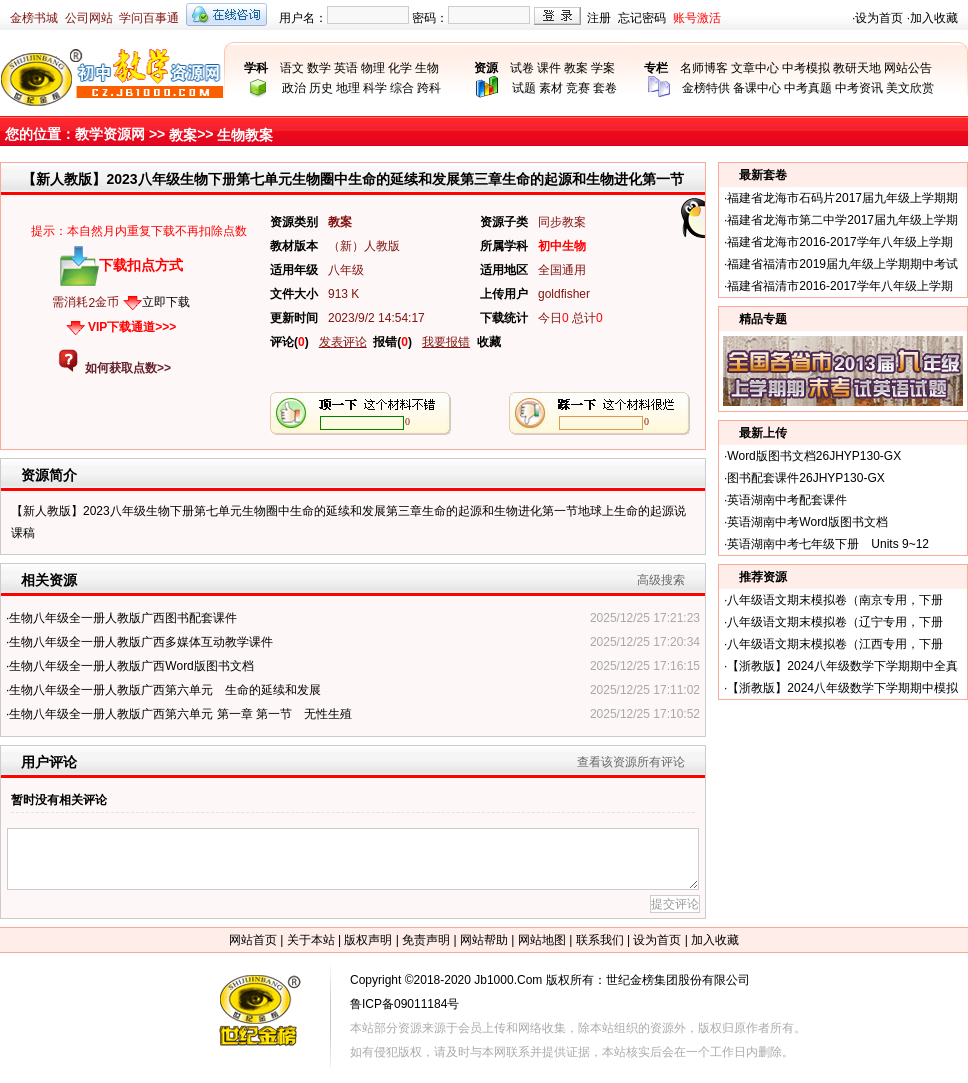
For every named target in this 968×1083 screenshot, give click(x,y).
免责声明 (426, 940)
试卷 (522, 68)
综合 (402, 88)
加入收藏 (934, 18)
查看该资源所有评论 (631, 762)
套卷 (605, 88)
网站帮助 (484, 940)
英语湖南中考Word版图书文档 (807, 522)
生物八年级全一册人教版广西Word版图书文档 (131, 666)
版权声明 (368, 940)
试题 (524, 88)
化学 (400, 68)
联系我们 (600, 940)
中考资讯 (859, 88)
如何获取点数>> (128, 368)
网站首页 (253, 940)
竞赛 (578, 88)
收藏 (489, 342)
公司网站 (89, 18)
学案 (603, 68)
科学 (375, 88)
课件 (549, 68)
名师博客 (704, 68)
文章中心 (755, 68)
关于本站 (311, 940)
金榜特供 (706, 88)
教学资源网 (110, 134)
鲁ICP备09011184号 (404, 1004)
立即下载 (166, 302)
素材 (551, 88)
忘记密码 (642, 18)
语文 (292, 68)
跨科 (429, 88)
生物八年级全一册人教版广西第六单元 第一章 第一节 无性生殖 (180, 714)
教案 (576, 68)
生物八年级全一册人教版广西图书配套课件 (123, 618)
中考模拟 (806, 68)
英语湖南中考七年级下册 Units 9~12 (828, 544)
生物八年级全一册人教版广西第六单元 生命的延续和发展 (165, 690)
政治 (294, 88)
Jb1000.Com (508, 980)
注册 (599, 18)
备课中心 (757, 88)
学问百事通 (149, 18)
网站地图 (542, 940)
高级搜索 (661, 580)
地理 (348, 88)
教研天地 (857, 68)
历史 (321, 88)
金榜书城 (34, 18)
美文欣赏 (910, 88)
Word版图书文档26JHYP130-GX (814, 456)
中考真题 (808, 88)
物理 (373, 68)
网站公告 (908, 68)
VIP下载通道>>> (132, 327)
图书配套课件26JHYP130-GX (805, 478)
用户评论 (49, 762)
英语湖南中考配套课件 (787, 500)
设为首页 (879, 18)
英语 (346, 68)
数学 (319, 68)
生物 (427, 68)
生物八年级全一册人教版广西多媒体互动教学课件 (141, 642)
